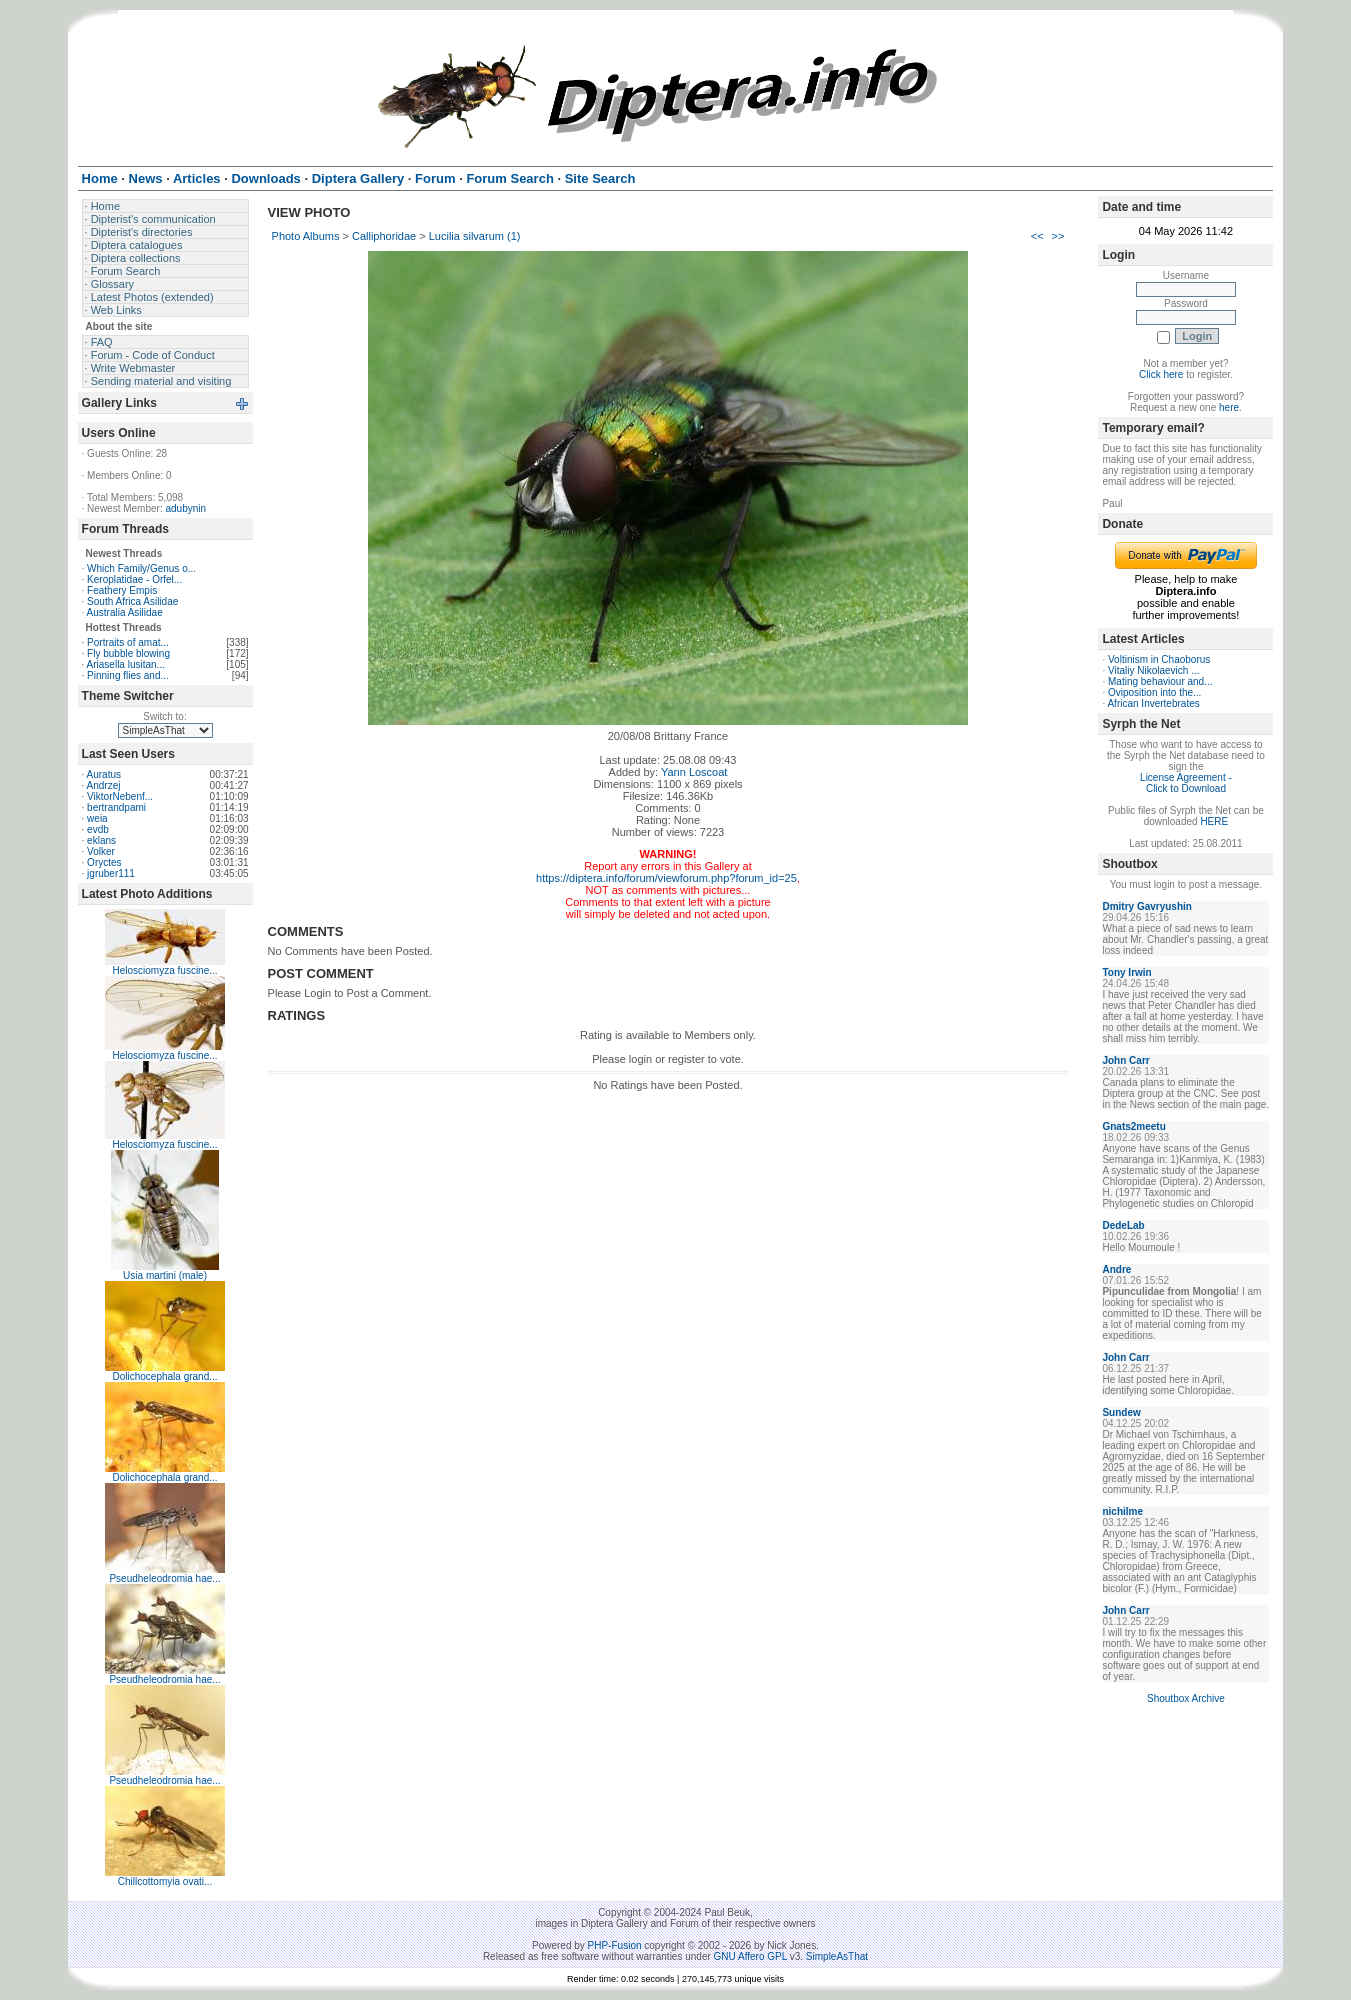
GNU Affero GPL (750, 1956)
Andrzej (104, 785)
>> (1058, 236)
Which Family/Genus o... (141, 568)
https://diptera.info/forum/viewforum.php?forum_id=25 (666, 878)
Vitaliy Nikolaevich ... (1154, 670)
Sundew (1121, 1412)
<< (1037, 236)
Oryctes (104, 862)
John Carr (1125, 1060)
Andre (1116, 1269)
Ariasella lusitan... (126, 664)
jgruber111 (111, 873)
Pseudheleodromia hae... (164, 1578)
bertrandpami (116, 807)
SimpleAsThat (837, 1956)
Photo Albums (306, 236)
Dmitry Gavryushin (1146, 906)
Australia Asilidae (125, 612)
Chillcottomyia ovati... (165, 1881)
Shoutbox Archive (1186, 1698)
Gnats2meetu (1133, 1126)
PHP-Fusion (615, 1945)
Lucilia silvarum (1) (475, 236)
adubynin (185, 508)
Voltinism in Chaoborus (1159, 659)
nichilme (1122, 1511)
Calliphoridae (384, 236)
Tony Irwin (1126, 972)
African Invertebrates (1153, 703)
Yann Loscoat (694, 772)
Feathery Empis (122, 590)
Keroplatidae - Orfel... (134, 579)
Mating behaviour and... (1160, 681)
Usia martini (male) (165, 1275)
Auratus (104, 774)
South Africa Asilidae (132, 601)
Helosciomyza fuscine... (165, 970)
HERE (1214, 821)
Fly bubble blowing (128, 653)
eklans (101, 840)
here (1229, 407)
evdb (98, 829)
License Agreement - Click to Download (1186, 783)
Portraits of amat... (128, 642)
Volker (101, 851)
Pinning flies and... (128, 675)
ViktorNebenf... (120, 796)
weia (97, 818)
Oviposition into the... (1154, 692)
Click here (1161, 374)
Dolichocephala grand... (165, 1376)
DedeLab (1123, 1225)
